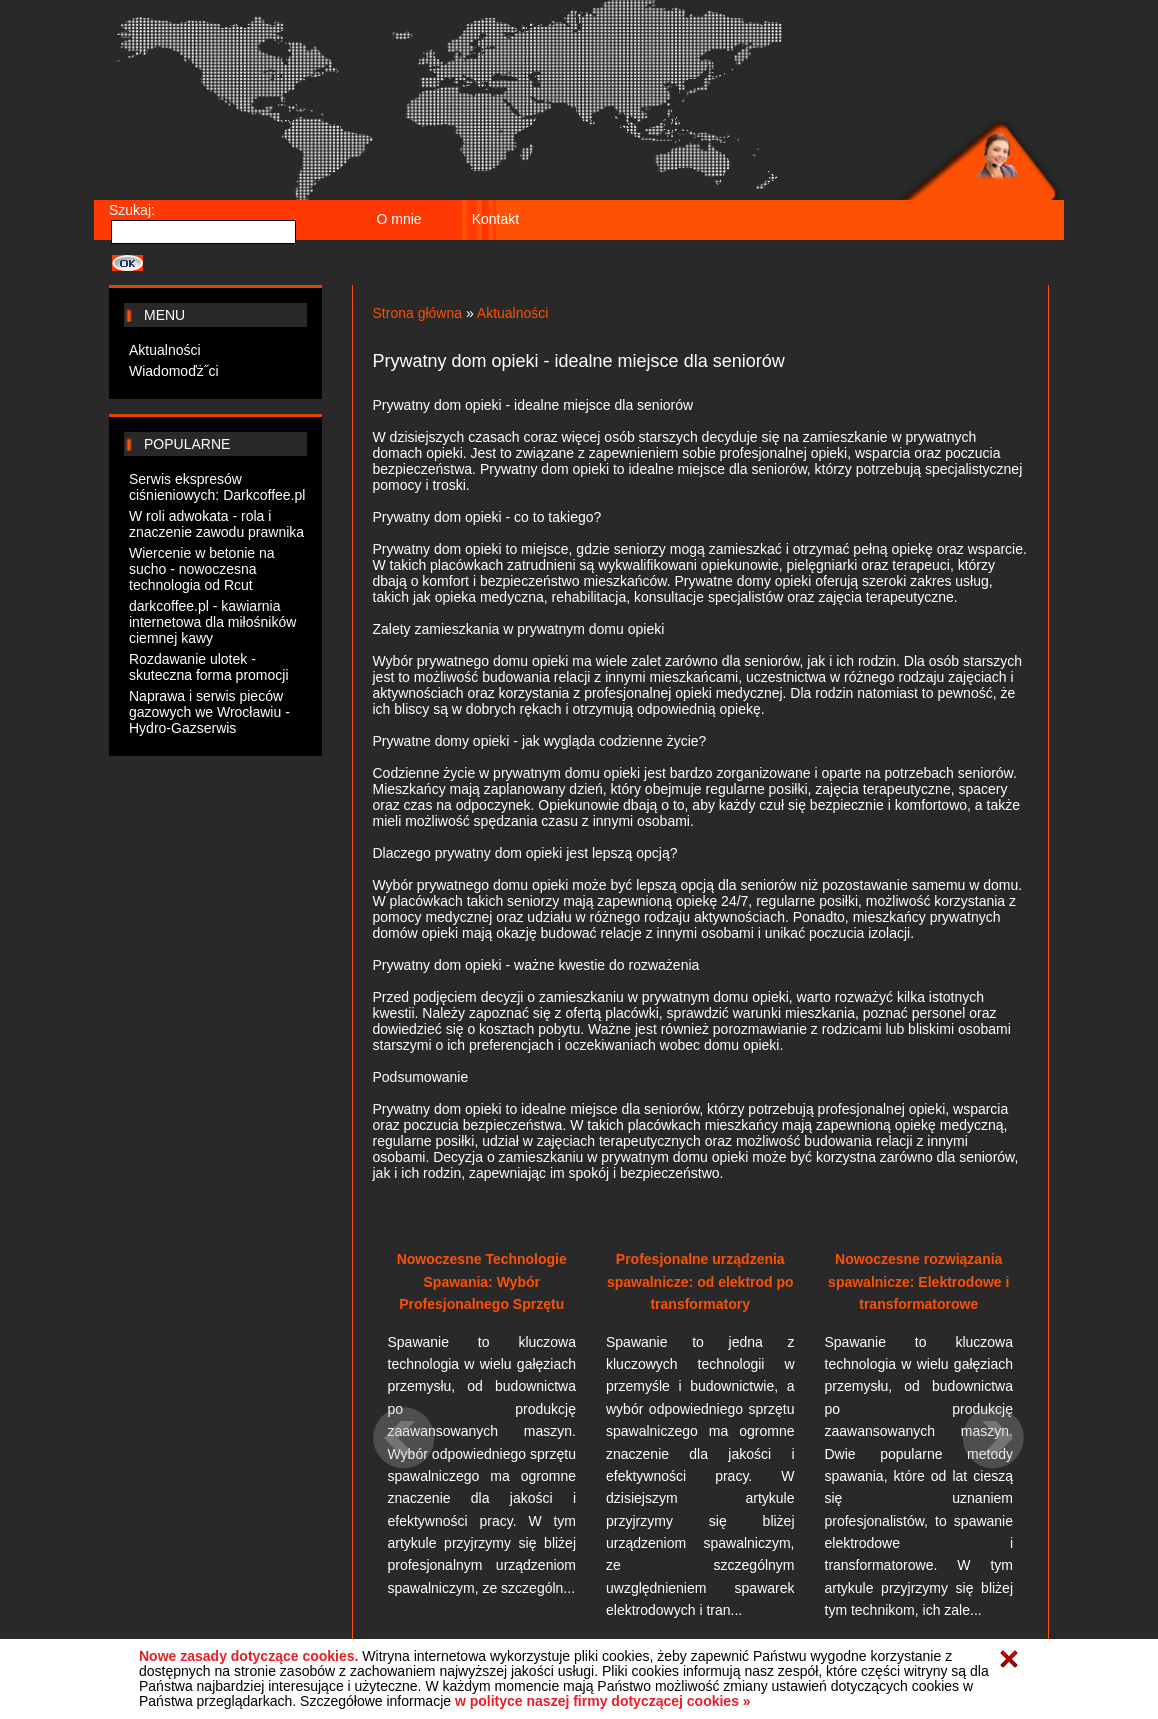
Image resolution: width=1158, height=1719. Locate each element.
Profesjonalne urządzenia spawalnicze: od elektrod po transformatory (700, 1281)
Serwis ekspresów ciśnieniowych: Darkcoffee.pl (217, 487)
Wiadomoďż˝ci (174, 371)
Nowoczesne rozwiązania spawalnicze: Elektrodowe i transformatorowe (918, 1281)
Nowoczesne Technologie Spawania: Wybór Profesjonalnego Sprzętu (482, 1281)
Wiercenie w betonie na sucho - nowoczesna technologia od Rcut (202, 569)
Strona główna (418, 313)
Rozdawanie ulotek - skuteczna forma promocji (209, 667)
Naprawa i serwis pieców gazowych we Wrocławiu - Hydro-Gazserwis (209, 712)
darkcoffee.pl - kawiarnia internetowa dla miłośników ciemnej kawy (212, 622)
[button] (406, 1522)
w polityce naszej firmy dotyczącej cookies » (603, 1701)
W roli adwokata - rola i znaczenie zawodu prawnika (216, 524)
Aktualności (165, 350)
